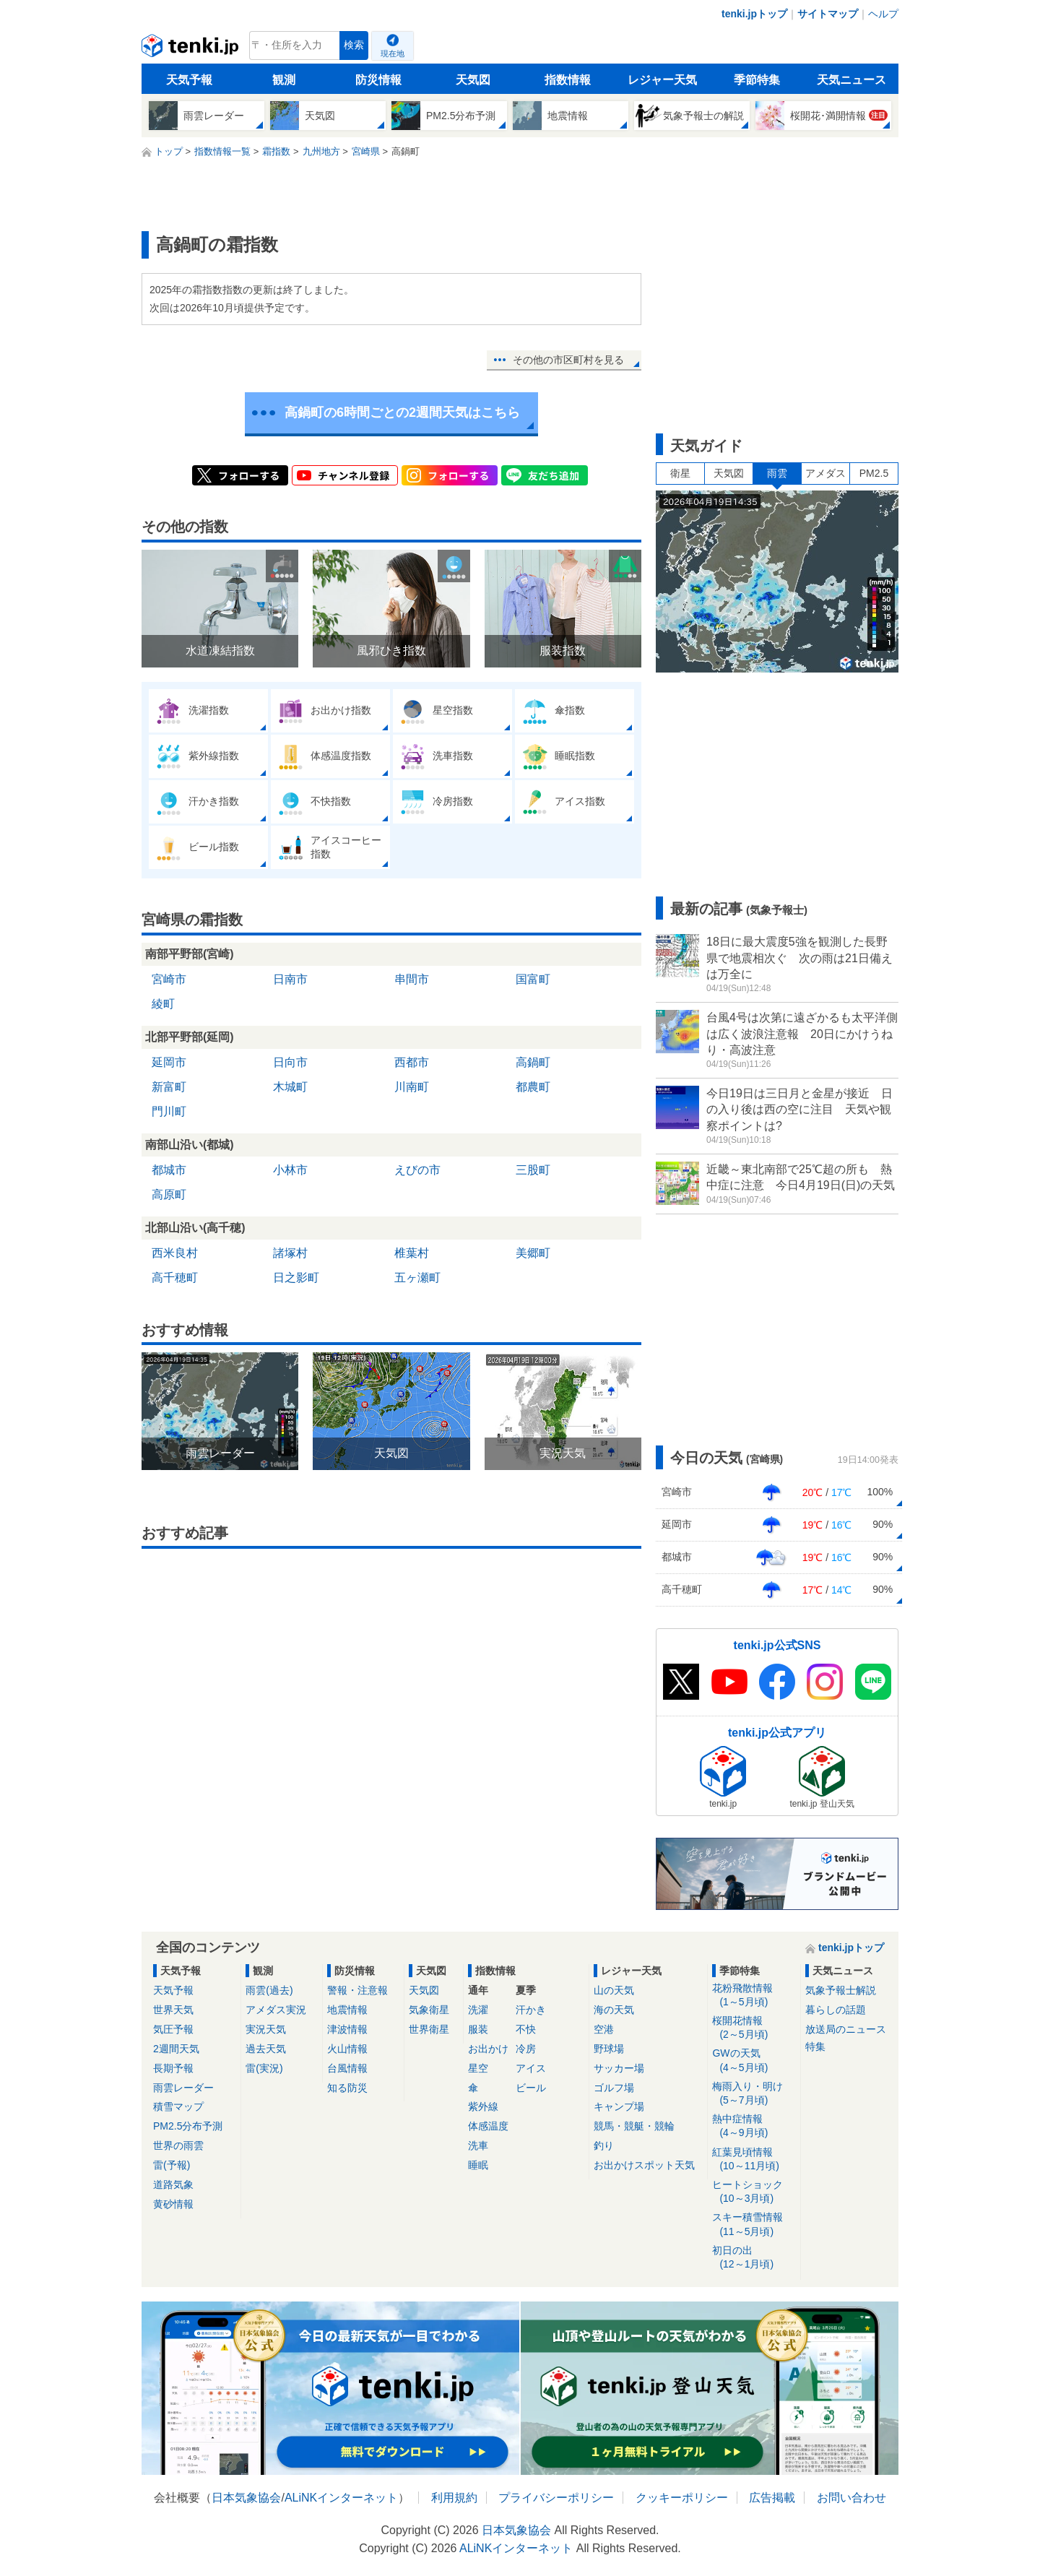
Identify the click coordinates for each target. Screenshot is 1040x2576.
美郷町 (533, 1253)
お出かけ (488, 2048)
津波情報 (347, 2029)
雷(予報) (171, 2165)
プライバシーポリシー (556, 2497)
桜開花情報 (753, 2028)
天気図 (473, 80)
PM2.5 (873, 473)
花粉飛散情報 (753, 1995)
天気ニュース (851, 80)
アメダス (825, 473)
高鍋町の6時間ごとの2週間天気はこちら (402, 412)
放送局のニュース (845, 2029)
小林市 (290, 1170)
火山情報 (347, 2048)
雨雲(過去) (269, 1990)
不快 (526, 2029)
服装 (478, 2029)
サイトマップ (827, 14)
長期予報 (173, 2068)
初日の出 (753, 2257)
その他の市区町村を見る (568, 360)
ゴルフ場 (614, 2087)
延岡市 (169, 1062)
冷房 (526, 2048)
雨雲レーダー (183, 2087)
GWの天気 (753, 2060)
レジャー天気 (662, 80)
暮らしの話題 (835, 2009)
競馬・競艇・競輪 (634, 2126)
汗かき (531, 2009)
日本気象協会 (246, 2497)
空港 (604, 2029)
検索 (354, 45)
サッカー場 (619, 2068)
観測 (283, 80)
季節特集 (757, 80)
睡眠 (478, 2165)
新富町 (169, 1087)
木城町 (290, 1087)
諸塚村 (290, 1253)
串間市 (411, 979)
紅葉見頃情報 (753, 2159)
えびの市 (417, 1170)
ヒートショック (753, 2192)
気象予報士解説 (840, 1990)
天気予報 (189, 80)
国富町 (533, 979)
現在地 (392, 53)
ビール (531, 2087)
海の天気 (614, 2009)
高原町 (169, 1194)
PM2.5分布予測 (187, 2126)
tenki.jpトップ (754, 14)
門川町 (169, 1111)
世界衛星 (429, 2029)
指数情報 (568, 80)
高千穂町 (175, 1277)
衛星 (680, 473)
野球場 (609, 2048)
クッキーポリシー (682, 2497)
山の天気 (614, 1990)
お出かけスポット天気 (644, 2165)
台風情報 (347, 2068)
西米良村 (175, 1253)
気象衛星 (429, 2009)
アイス (531, 2068)
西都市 (411, 1062)
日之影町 (296, 1277)
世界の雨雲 (178, 2145)
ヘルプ (883, 14)
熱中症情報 (753, 2126)
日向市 (290, 1062)
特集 (815, 2046)
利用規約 (454, 2497)
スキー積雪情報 (753, 2224)
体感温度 (488, 2126)
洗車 (478, 2145)
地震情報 (347, 2009)
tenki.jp (192, 49)
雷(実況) (264, 2068)
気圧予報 (173, 2029)
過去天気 (266, 2048)
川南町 (411, 1087)
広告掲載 (772, 2497)
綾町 (163, 1004)
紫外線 (483, 2106)
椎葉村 (411, 1253)
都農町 (533, 1087)
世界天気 (173, 2009)
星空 (478, 2068)
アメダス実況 (276, 2009)
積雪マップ (178, 2106)
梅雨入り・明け (753, 2093)
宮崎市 (169, 979)
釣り (604, 2145)
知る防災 (347, 2087)
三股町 (533, 1170)
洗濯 (478, 2009)
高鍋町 (533, 1062)
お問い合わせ (851, 2497)
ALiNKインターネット (341, 2497)
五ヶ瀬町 (417, 1277)
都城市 (169, 1170)
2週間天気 (176, 2048)
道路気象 (173, 2184)
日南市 (290, 979)
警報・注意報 (357, 1990)
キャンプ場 (619, 2106)
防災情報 (378, 80)
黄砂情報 (173, 2204)
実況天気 (266, 2029)
